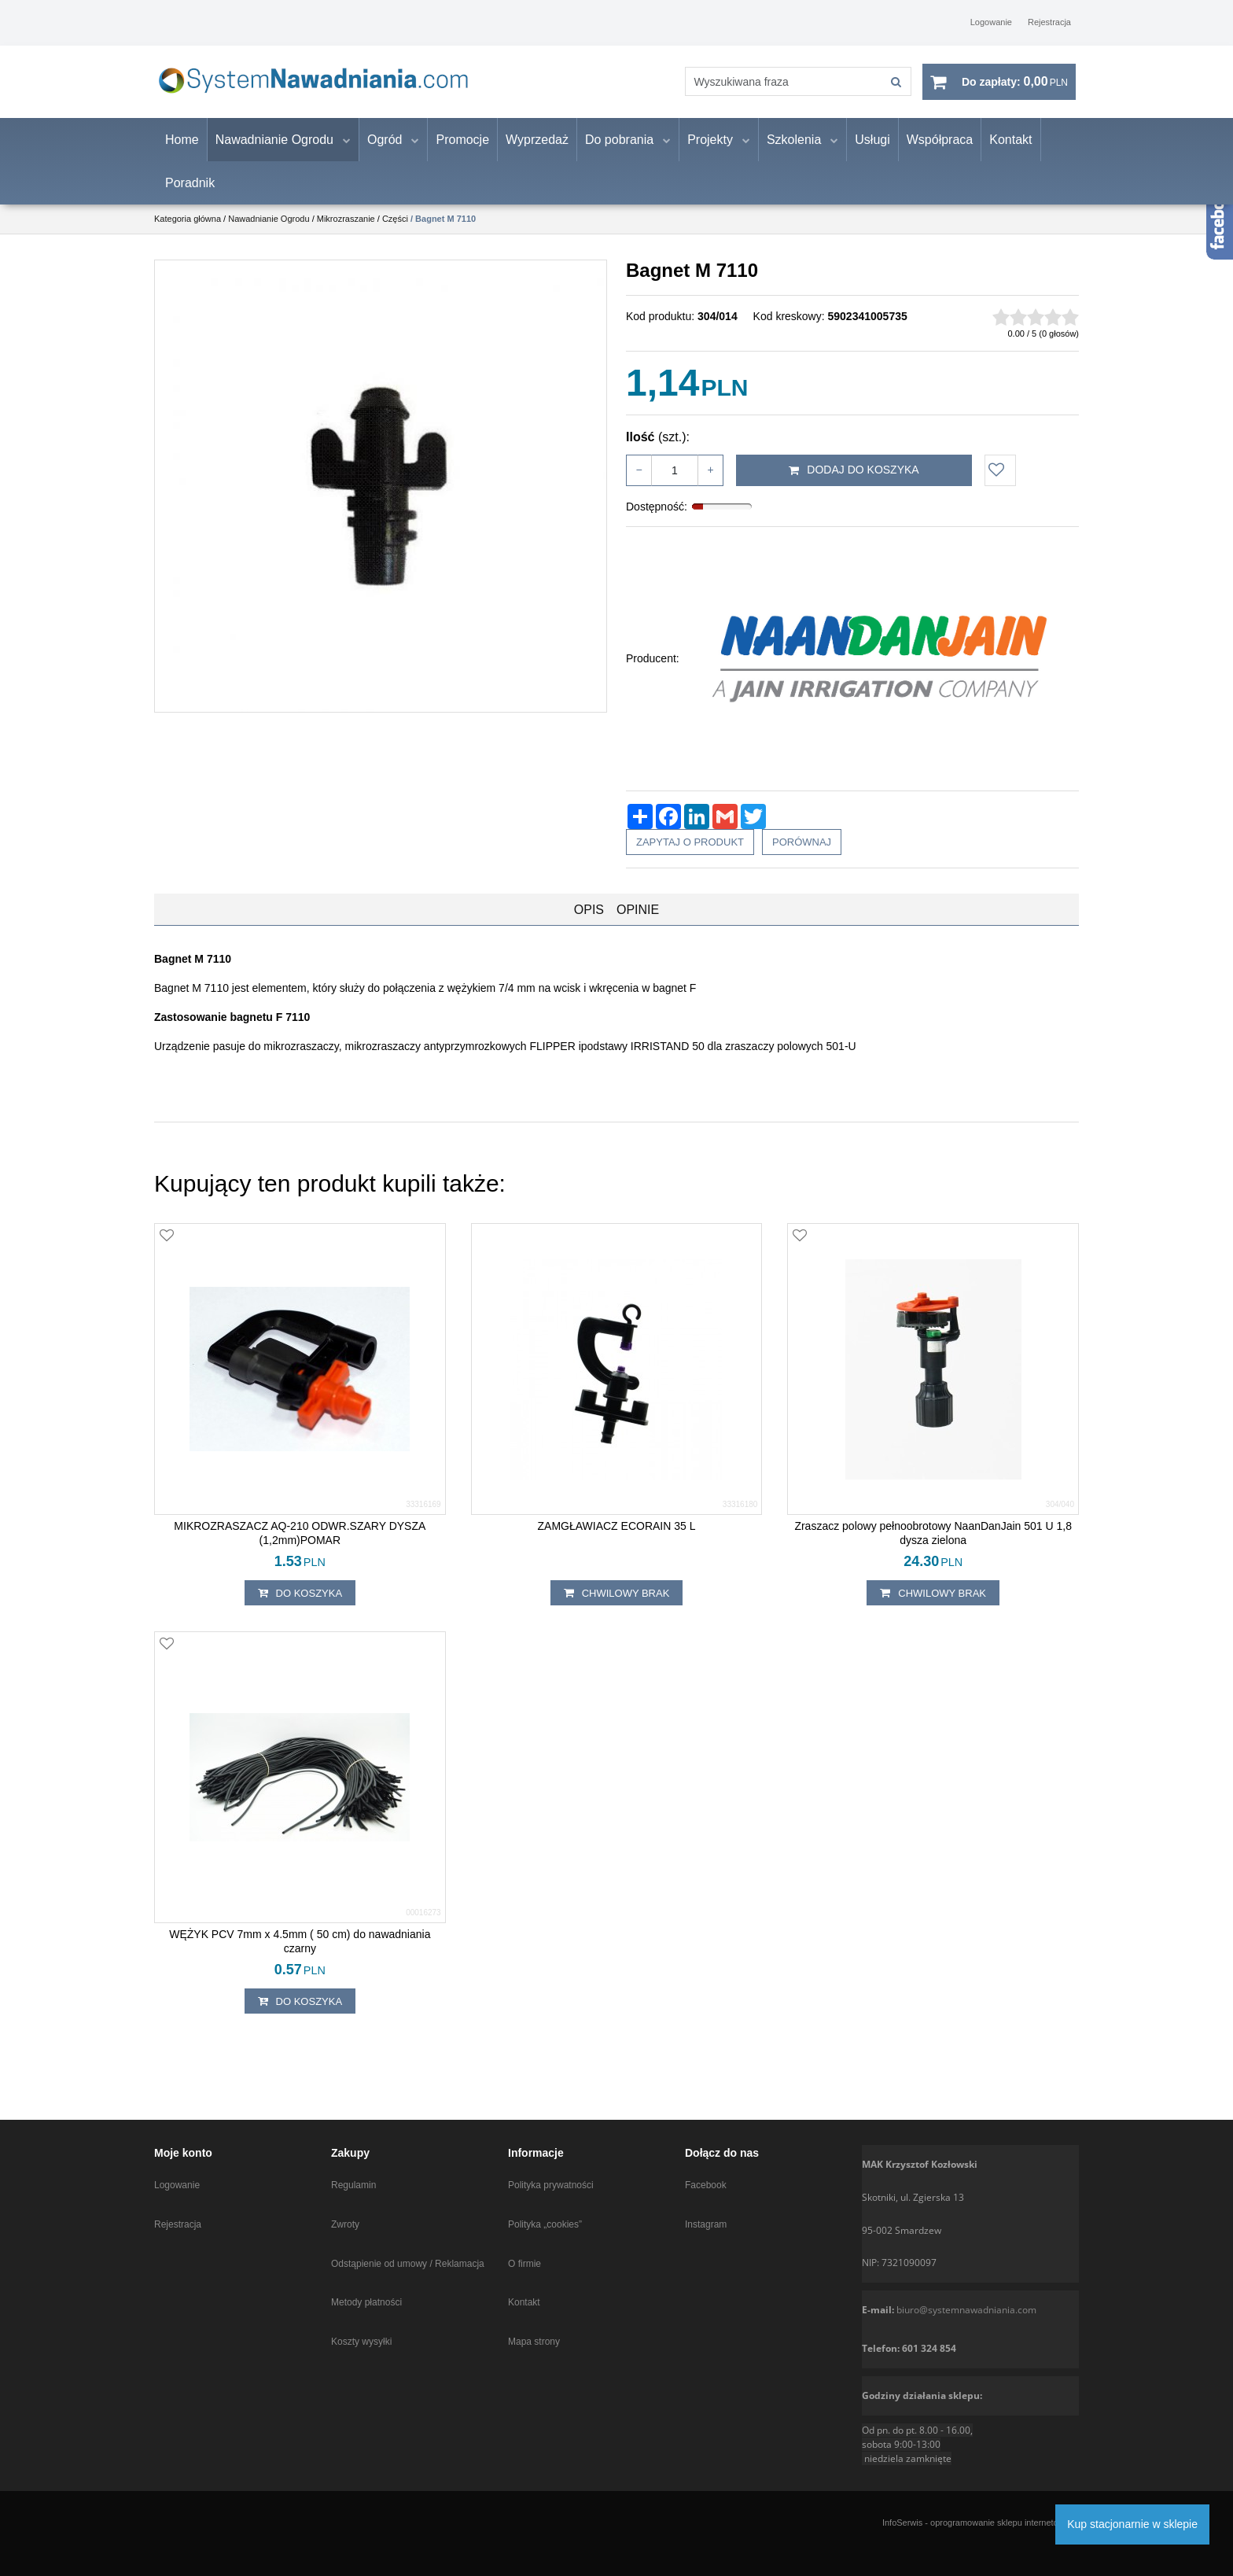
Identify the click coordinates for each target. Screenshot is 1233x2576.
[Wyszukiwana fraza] (770, 88)
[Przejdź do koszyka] (1015, 89)
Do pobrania (619, 153)
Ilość (658, 450)
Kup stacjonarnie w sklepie (1132, 2524)
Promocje (462, 153)
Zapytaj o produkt (690, 855)
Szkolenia (794, 153)
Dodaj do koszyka (853, 484)
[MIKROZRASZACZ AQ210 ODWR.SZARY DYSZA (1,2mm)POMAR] (300, 1546)
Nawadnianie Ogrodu (274, 153)
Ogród (384, 153)
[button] (589, 923)
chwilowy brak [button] (617, 1607)
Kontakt (1010, 153)
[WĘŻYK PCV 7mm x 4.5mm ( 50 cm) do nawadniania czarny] (300, 1954)
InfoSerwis (902, 2522)
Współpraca (940, 153)
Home (182, 153)
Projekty (710, 153)
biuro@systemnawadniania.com (966, 2309)
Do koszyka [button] (300, 1607)
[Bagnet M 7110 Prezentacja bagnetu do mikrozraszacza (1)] (380, 499)
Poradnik (190, 196)
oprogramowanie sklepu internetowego (1004, 2522)
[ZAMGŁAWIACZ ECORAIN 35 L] (617, 1539)
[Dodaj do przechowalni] (1000, 483)
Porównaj (801, 855)
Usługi (872, 153)
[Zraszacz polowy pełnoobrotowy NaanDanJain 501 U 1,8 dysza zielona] (933, 1546)
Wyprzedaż (537, 153)
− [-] (638, 483)
